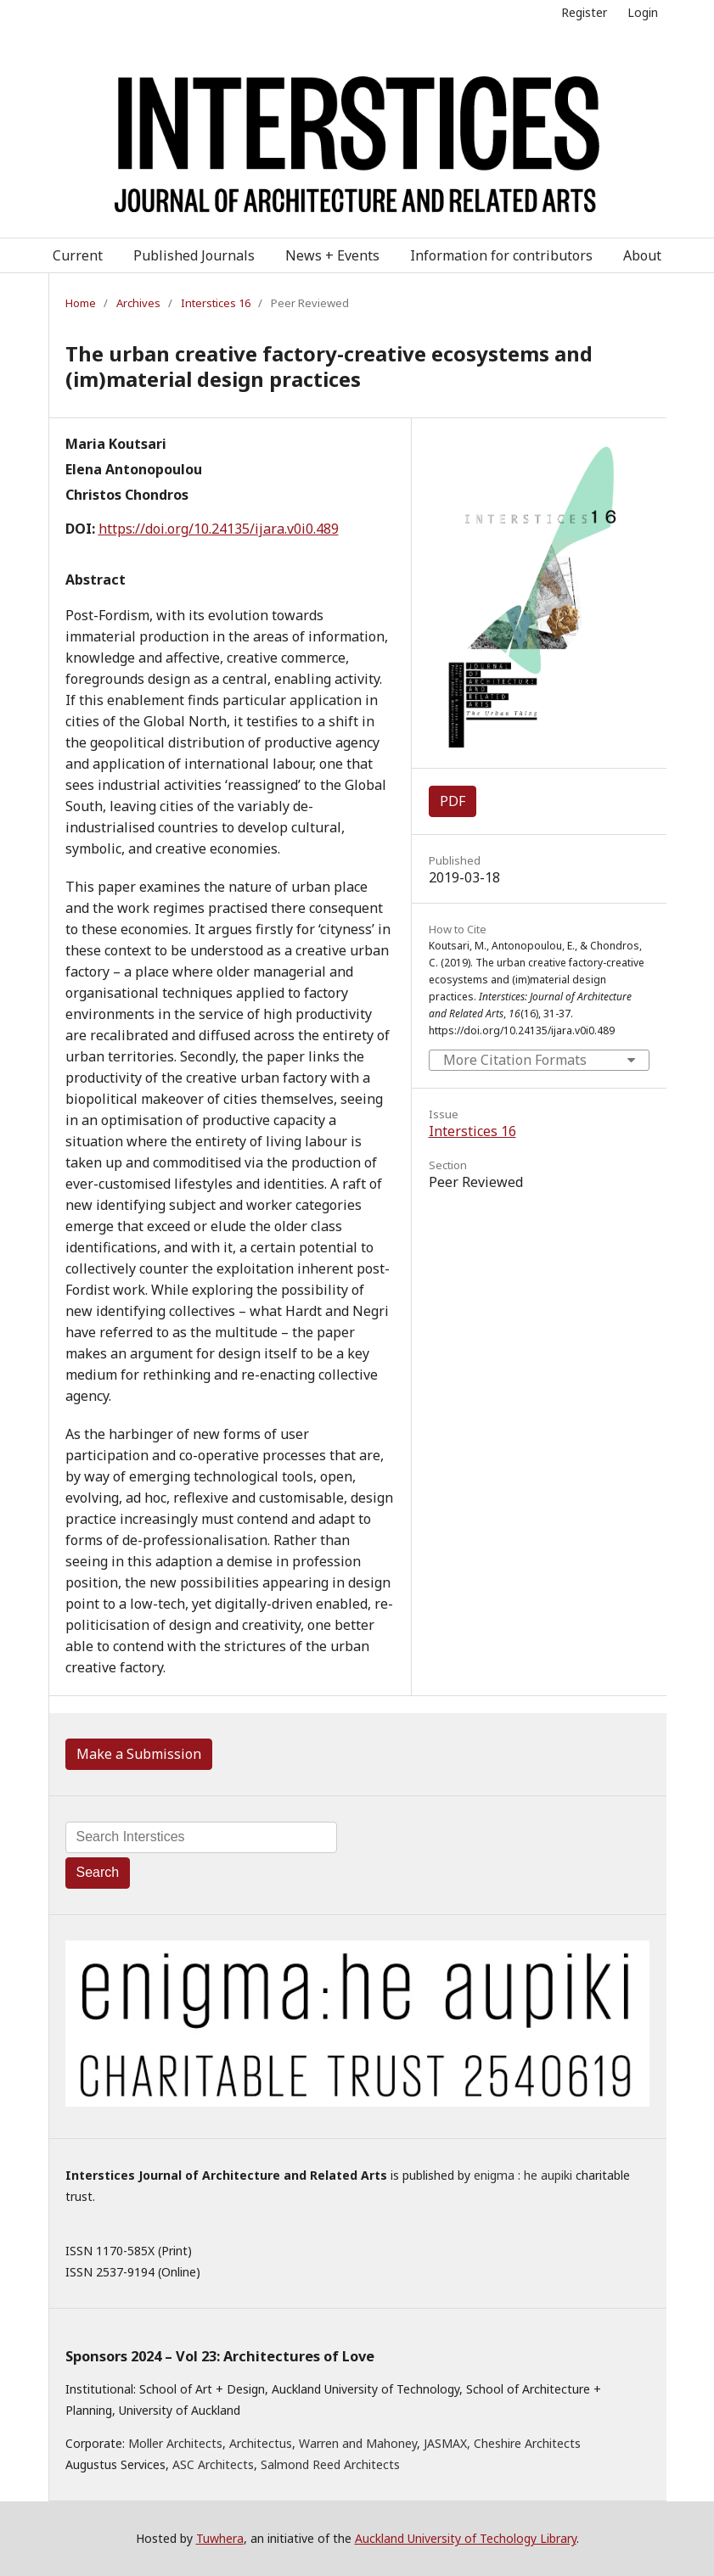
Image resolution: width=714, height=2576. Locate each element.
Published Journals (194, 255)
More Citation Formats (515, 1059)
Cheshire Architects (527, 2443)
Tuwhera (220, 2538)
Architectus (260, 2443)
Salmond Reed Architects (330, 2464)
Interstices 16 (215, 303)
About (642, 255)
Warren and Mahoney (358, 2443)
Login (642, 12)
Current (78, 255)
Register (584, 12)
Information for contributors (501, 255)
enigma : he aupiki (523, 2175)
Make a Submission (138, 1753)
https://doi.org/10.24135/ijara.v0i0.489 (218, 528)
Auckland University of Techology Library (465, 2538)
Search (98, 1872)
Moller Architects (175, 2443)
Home (80, 303)
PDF (452, 801)
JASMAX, (447, 2443)
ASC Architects (213, 2464)
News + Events (332, 255)
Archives (138, 303)
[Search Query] (201, 1837)
